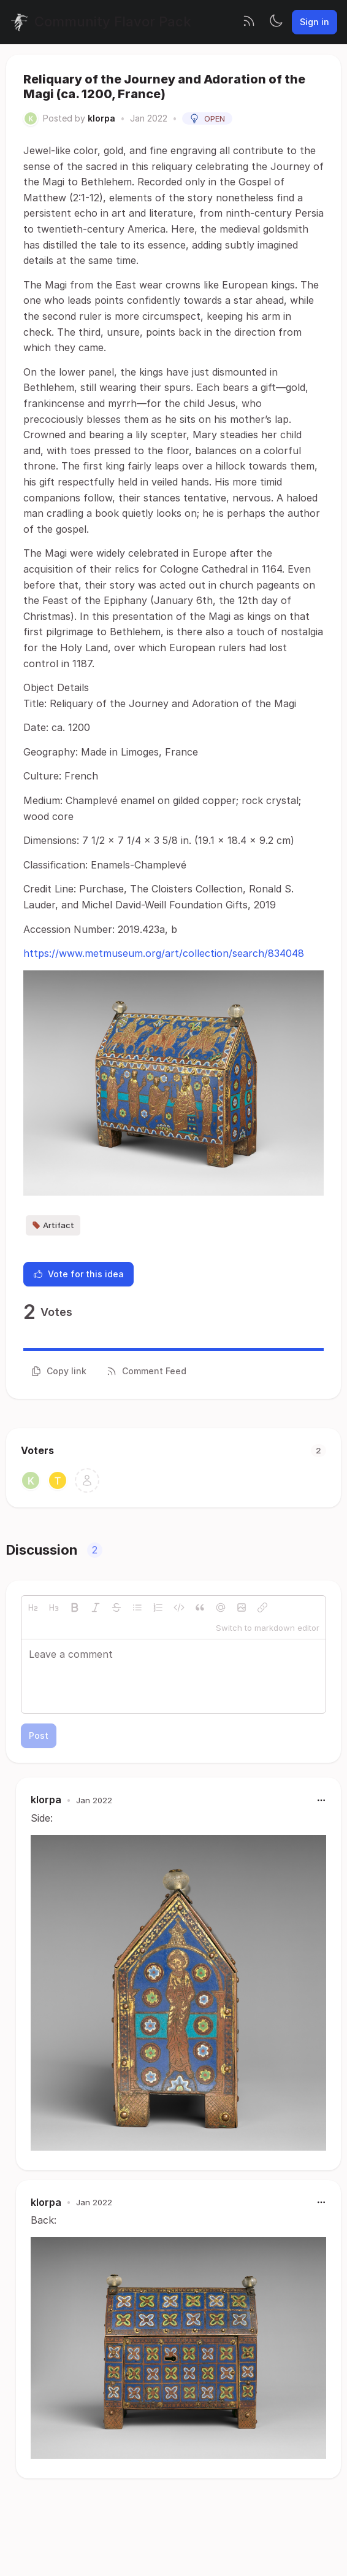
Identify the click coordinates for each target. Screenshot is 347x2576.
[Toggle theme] (276, 22)
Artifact (53, 1225)
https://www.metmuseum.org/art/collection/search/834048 (163, 953)
